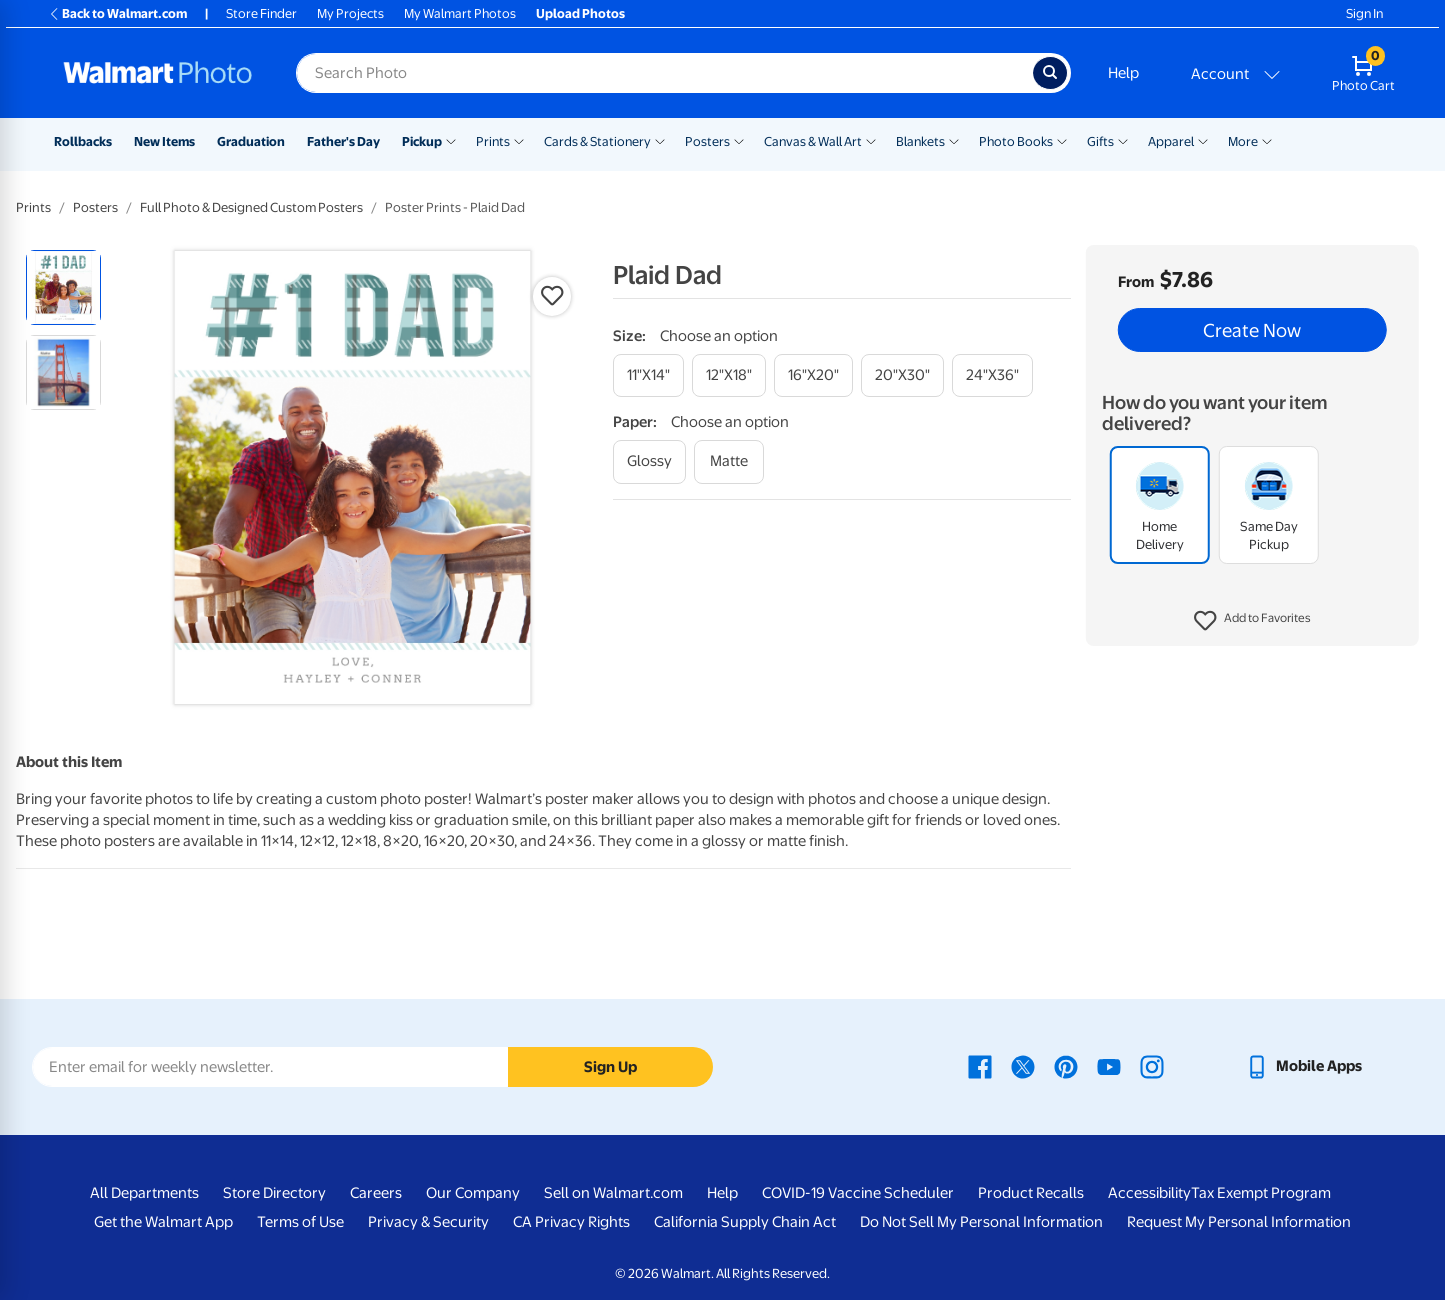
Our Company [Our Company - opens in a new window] (473, 1193)
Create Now (1252, 330)
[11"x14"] (648, 375)
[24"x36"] (992, 375)
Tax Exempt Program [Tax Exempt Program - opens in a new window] (1261, 1193)
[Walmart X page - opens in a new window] (1023, 1066)
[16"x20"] (813, 375)
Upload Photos (580, 13)
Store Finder (261, 13)
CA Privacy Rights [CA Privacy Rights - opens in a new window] (571, 1222)
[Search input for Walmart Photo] (664, 73)
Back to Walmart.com (117, 13)
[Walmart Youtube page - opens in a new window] (1109, 1066)
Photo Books (1016, 141)
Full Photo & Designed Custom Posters (251, 207)
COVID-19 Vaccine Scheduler (858, 1193)
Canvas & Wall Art (813, 141)
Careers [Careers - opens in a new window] (376, 1193)
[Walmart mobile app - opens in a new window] (1303, 1066)
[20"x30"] (902, 375)
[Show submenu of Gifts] (1123, 140)
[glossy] (649, 461)
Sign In (1364, 13)
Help (1123, 73)
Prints (493, 141)
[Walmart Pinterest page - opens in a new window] (1066, 1066)
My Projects (350, 13)
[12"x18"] (729, 375)
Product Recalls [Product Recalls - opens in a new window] (1031, 1193)
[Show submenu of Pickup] (451, 140)
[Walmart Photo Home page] (158, 73)
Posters (707, 141)
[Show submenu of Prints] (519, 140)
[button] (1252, 621)
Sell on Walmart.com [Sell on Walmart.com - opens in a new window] (613, 1193)
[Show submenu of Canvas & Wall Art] (871, 140)
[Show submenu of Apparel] (1203, 140)
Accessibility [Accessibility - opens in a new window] (1149, 1193)
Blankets (920, 141)
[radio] (63, 287)
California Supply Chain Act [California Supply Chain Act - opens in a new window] (745, 1222)
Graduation (251, 141)
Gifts (1100, 141)
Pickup (422, 141)
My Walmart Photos (460, 13)
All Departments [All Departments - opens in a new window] (144, 1193)
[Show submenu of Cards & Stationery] (660, 140)
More (1243, 141)
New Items (164, 141)
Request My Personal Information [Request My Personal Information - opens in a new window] (1239, 1222)
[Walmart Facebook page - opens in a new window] (980, 1066)
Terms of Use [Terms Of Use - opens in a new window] (300, 1222)
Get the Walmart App (163, 1222)
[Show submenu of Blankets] (954, 140)
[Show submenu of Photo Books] (1062, 140)
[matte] (729, 461)
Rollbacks (83, 141)
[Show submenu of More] (1267, 140)
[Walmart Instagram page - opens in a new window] (1152, 1066)
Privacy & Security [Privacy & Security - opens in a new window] (428, 1222)
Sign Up (610, 1067)
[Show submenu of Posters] (739, 140)
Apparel (1171, 141)
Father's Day (343, 141)
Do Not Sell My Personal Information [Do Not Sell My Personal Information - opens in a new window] (981, 1222)
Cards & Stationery (597, 141)
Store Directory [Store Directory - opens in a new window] (274, 1193)
